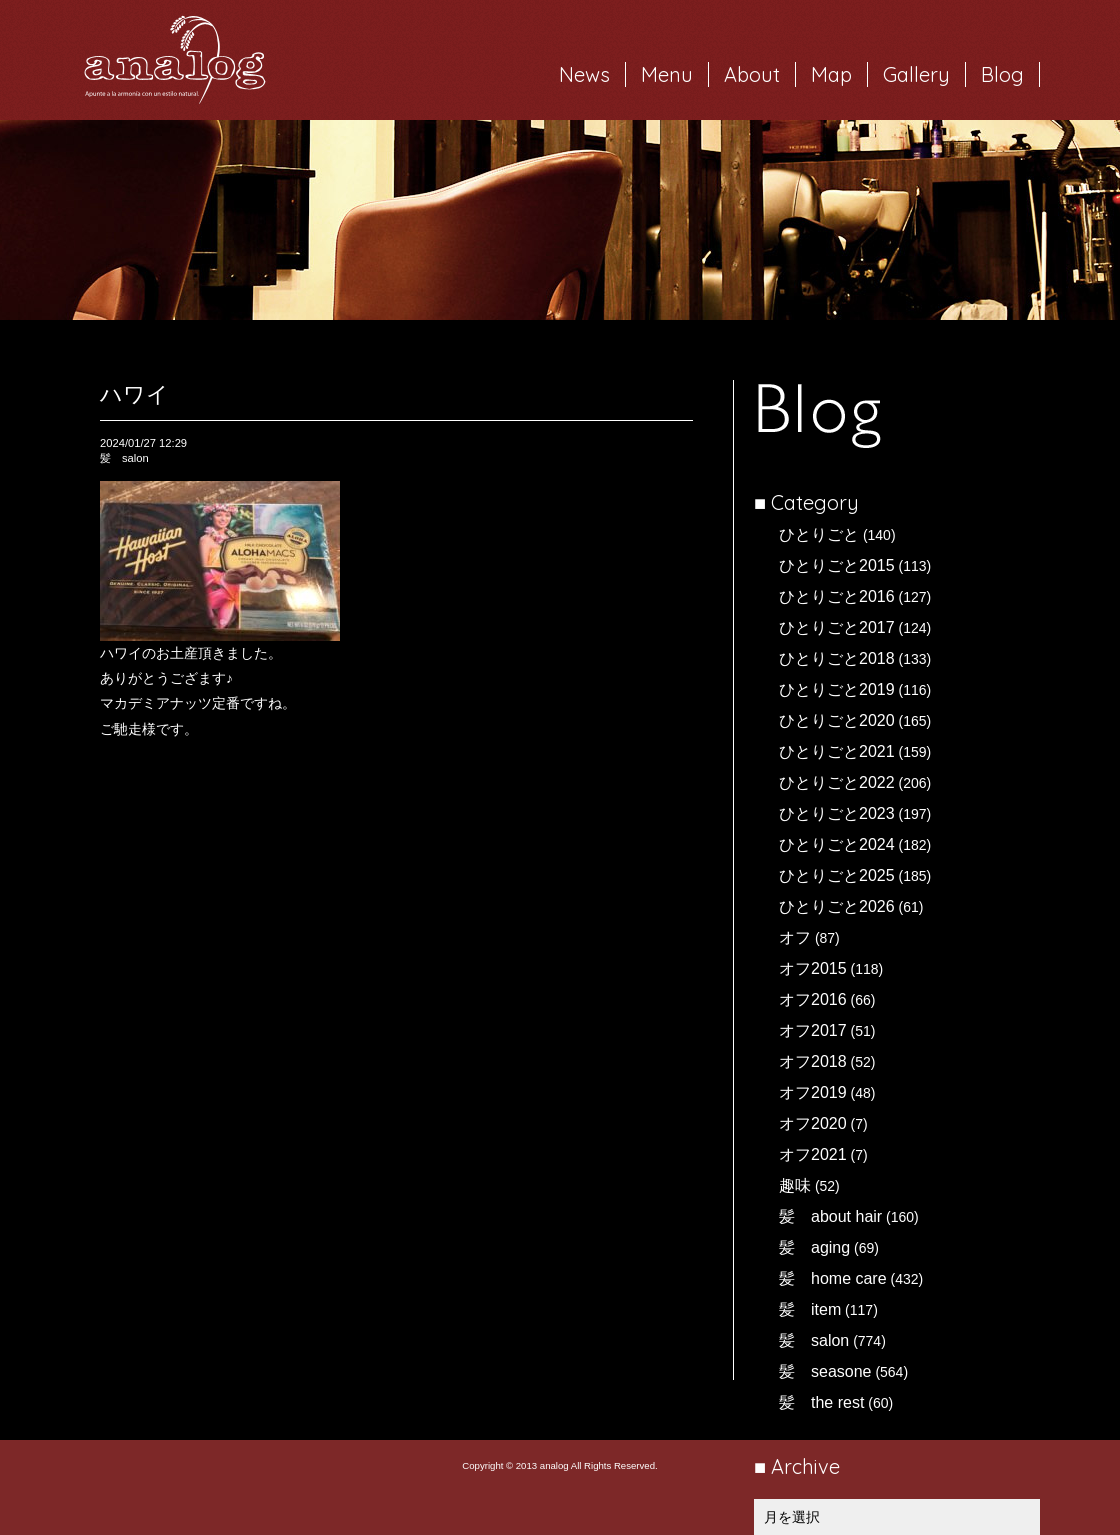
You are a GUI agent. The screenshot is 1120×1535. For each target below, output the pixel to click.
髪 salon (814, 1340)
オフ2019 (813, 1092)
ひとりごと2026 (837, 906)
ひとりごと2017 (837, 627)
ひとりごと (819, 534)
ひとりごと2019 (837, 689)
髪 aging (814, 1247)
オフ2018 (813, 1061)
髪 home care (833, 1278)
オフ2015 (813, 968)
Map (831, 74)
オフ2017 (813, 1030)
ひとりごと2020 (837, 720)
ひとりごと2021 (837, 751)
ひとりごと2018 (837, 658)
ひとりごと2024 (837, 844)
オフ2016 (813, 999)
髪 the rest (821, 1402)
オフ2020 (813, 1123)
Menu (667, 74)
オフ (795, 937)
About (752, 74)
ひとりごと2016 (837, 596)
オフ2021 (813, 1154)
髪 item (810, 1309)
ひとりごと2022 (837, 782)
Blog (1002, 74)
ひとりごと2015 (837, 565)
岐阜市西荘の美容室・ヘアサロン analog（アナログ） (175, 60)
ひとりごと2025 (837, 875)
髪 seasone (825, 1371)
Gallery (916, 74)
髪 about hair (830, 1216)
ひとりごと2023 (837, 813)
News (584, 74)
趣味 (795, 1185)
